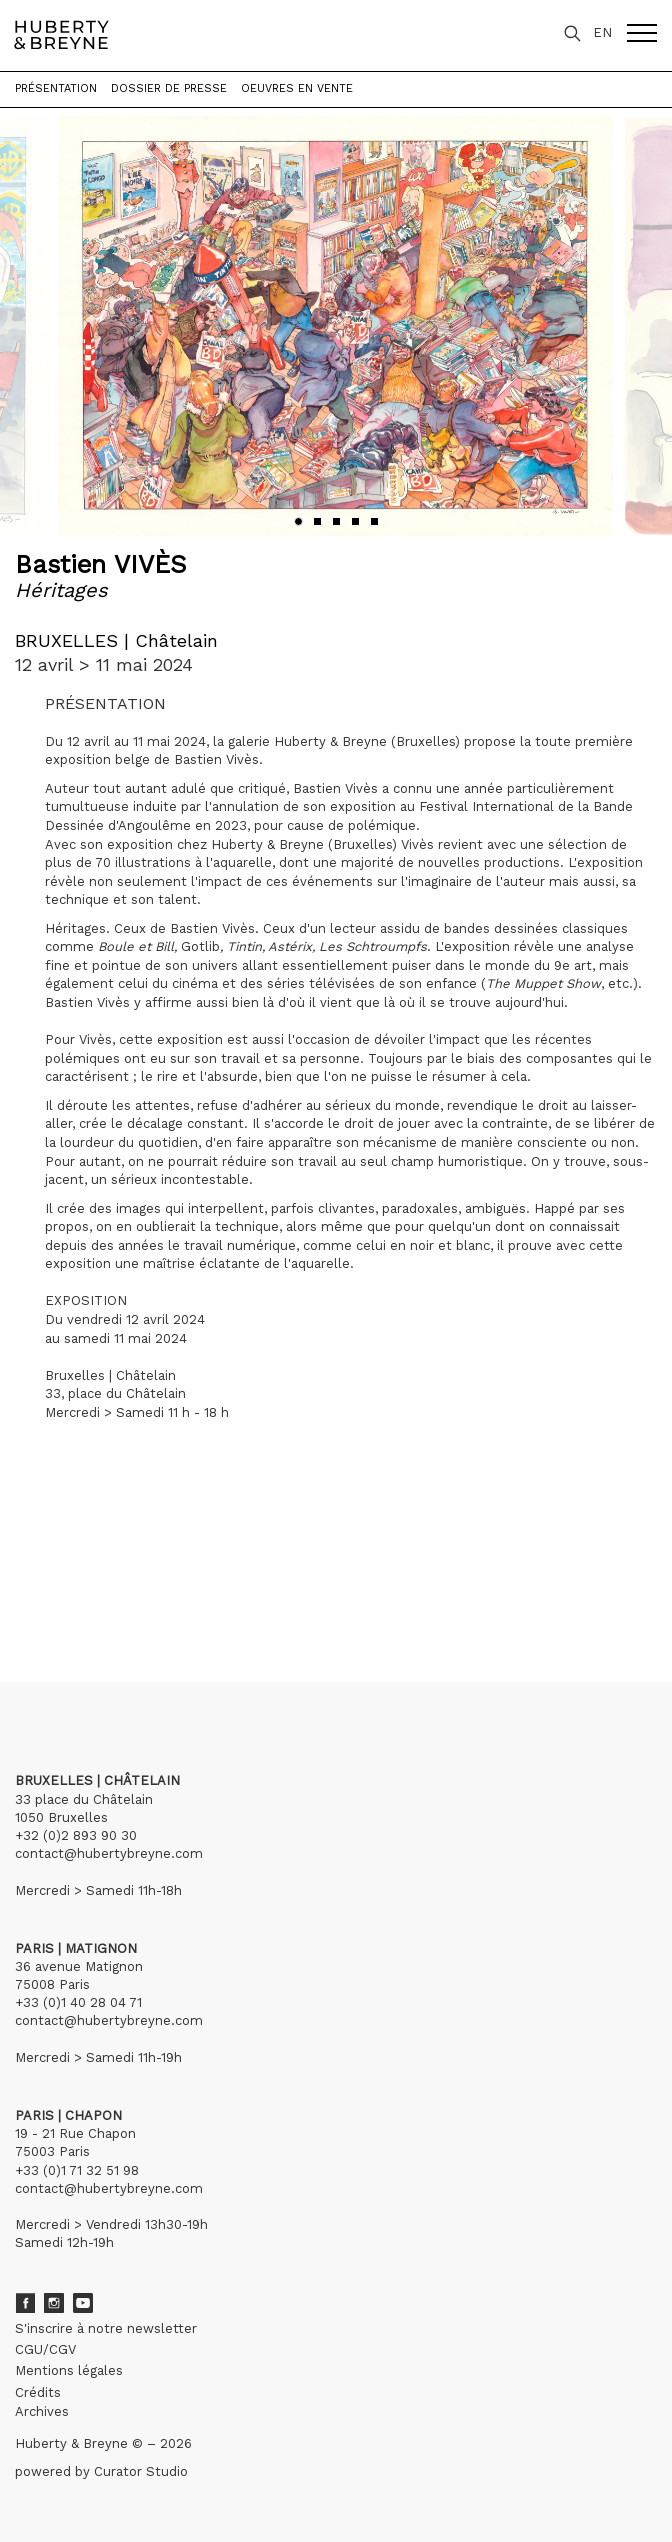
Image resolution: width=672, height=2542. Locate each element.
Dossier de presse (169, 88)
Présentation (56, 88)
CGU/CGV (45, 2349)
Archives (42, 2411)
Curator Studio (141, 2471)
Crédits (38, 2392)
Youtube (83, 2303)
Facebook (25, 2303)
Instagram (54, 2303)
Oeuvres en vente (297, 88)
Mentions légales (69, 2370)
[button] (298, 521)
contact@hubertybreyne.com (109, 1853)
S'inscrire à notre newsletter (106, 2328)
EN (602, 32)
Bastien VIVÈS (101, 564)
